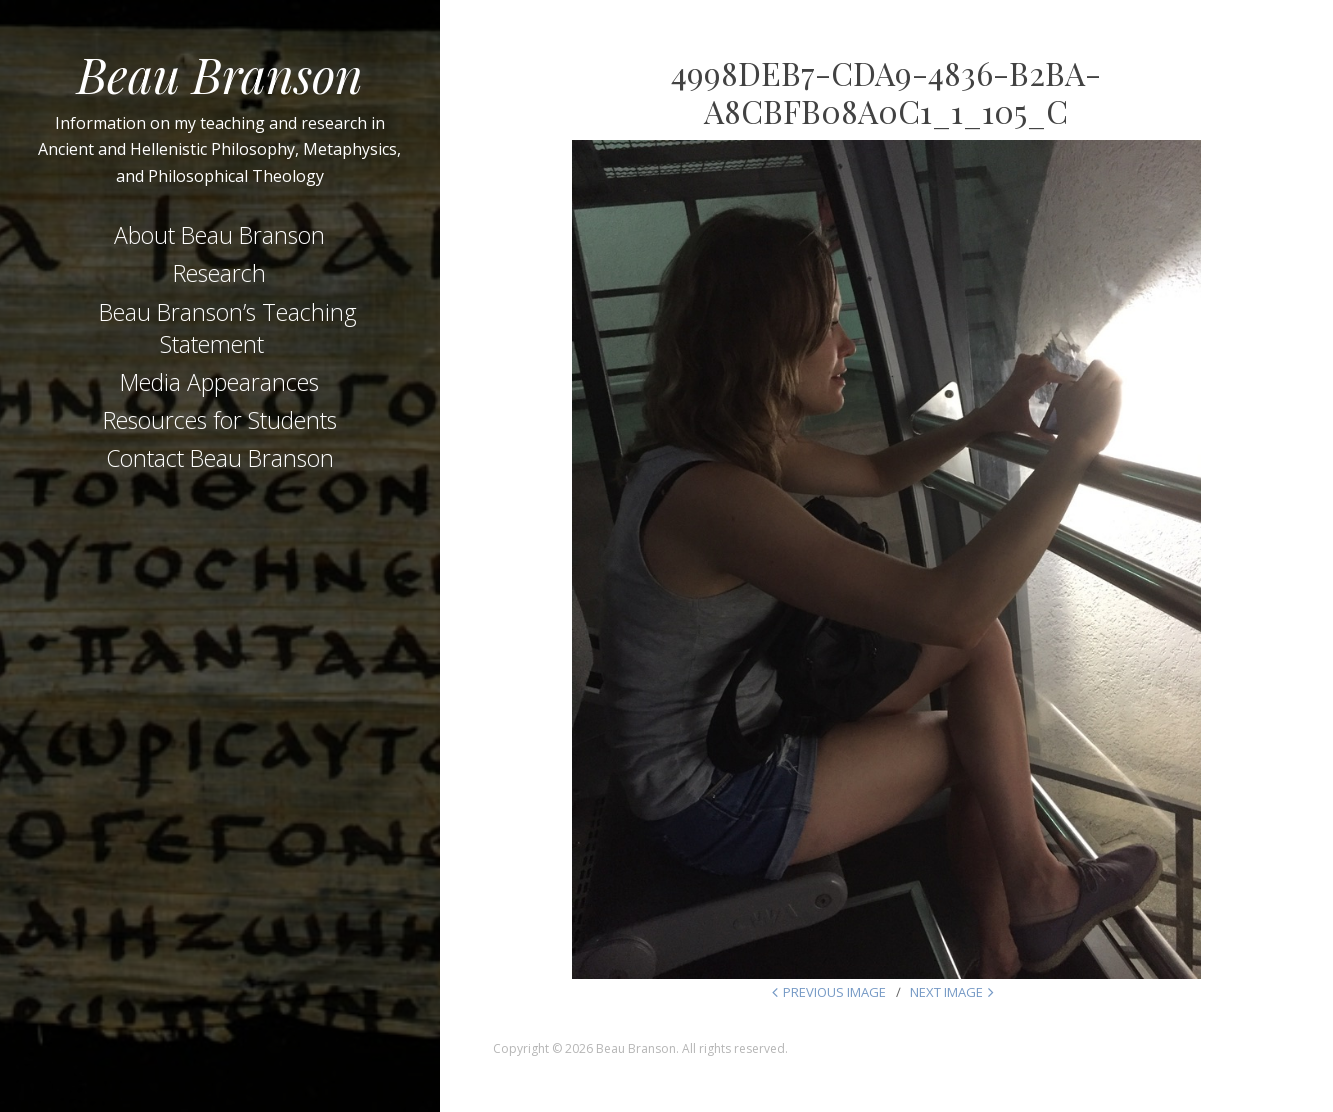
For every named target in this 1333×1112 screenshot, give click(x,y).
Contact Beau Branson (220, 458)
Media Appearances (219, 382)
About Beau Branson (219, 235)
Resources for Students (220, 420)
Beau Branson (220, 74)
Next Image (946, 992)
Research (219, 273)
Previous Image (834, 992)
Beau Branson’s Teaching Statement (228, 328)
